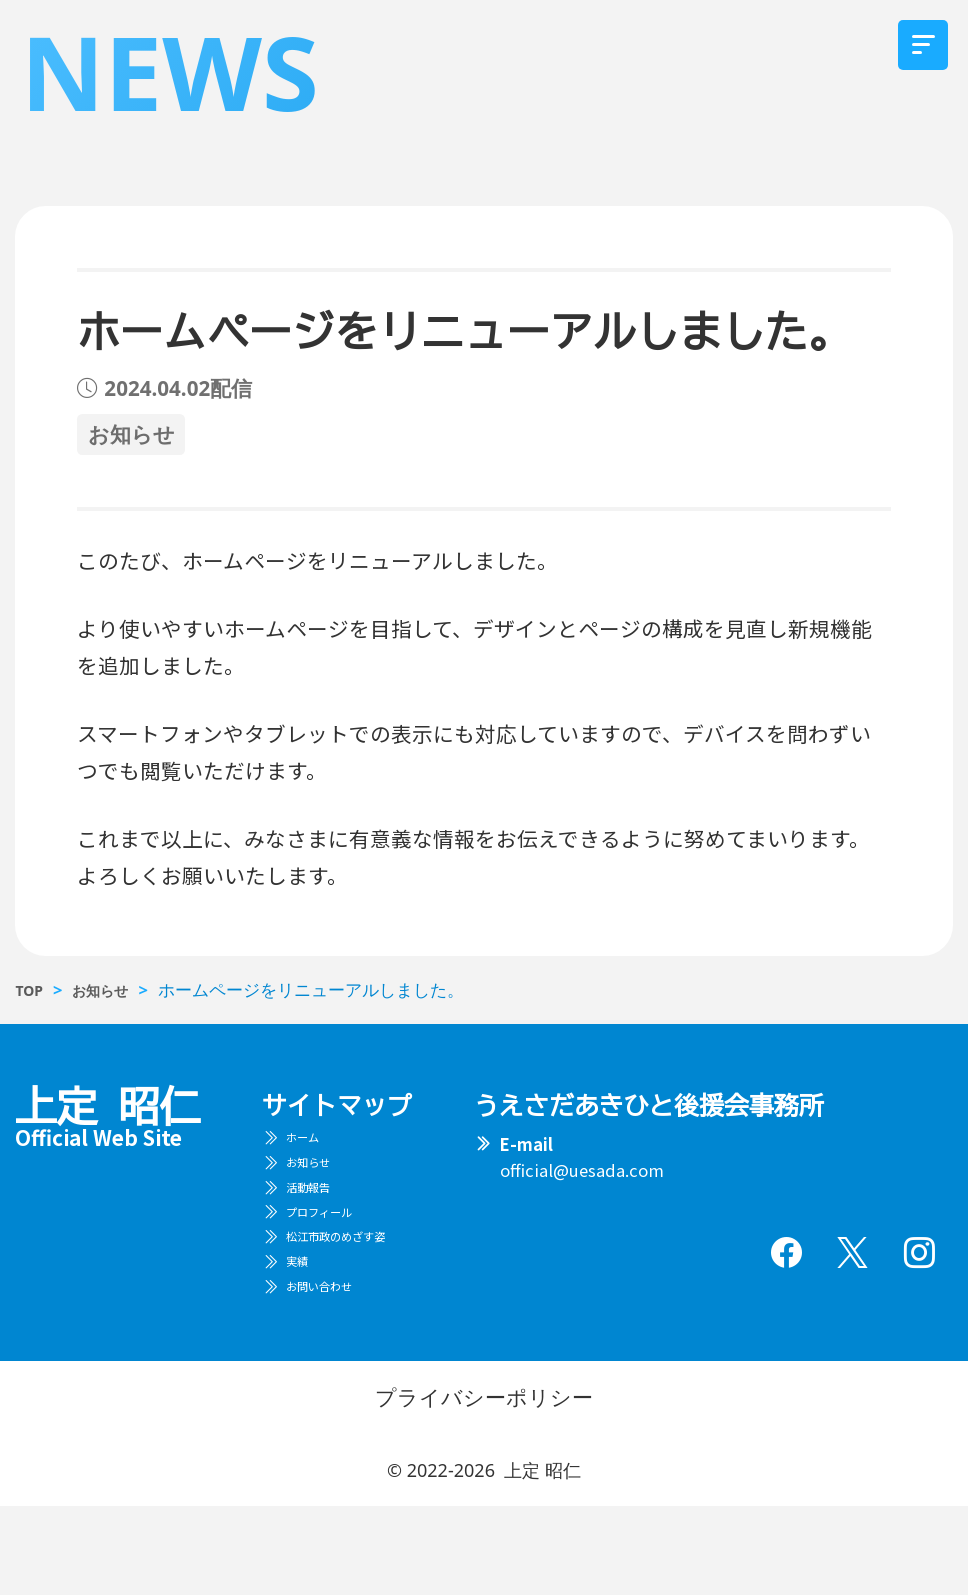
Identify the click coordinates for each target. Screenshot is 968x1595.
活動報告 (322, 1224)
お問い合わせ (339, 1370)
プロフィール (339, 1260)
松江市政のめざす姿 (364, 1297)
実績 (305, 1334)
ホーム (313, 1150)
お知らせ (322, 1187)
